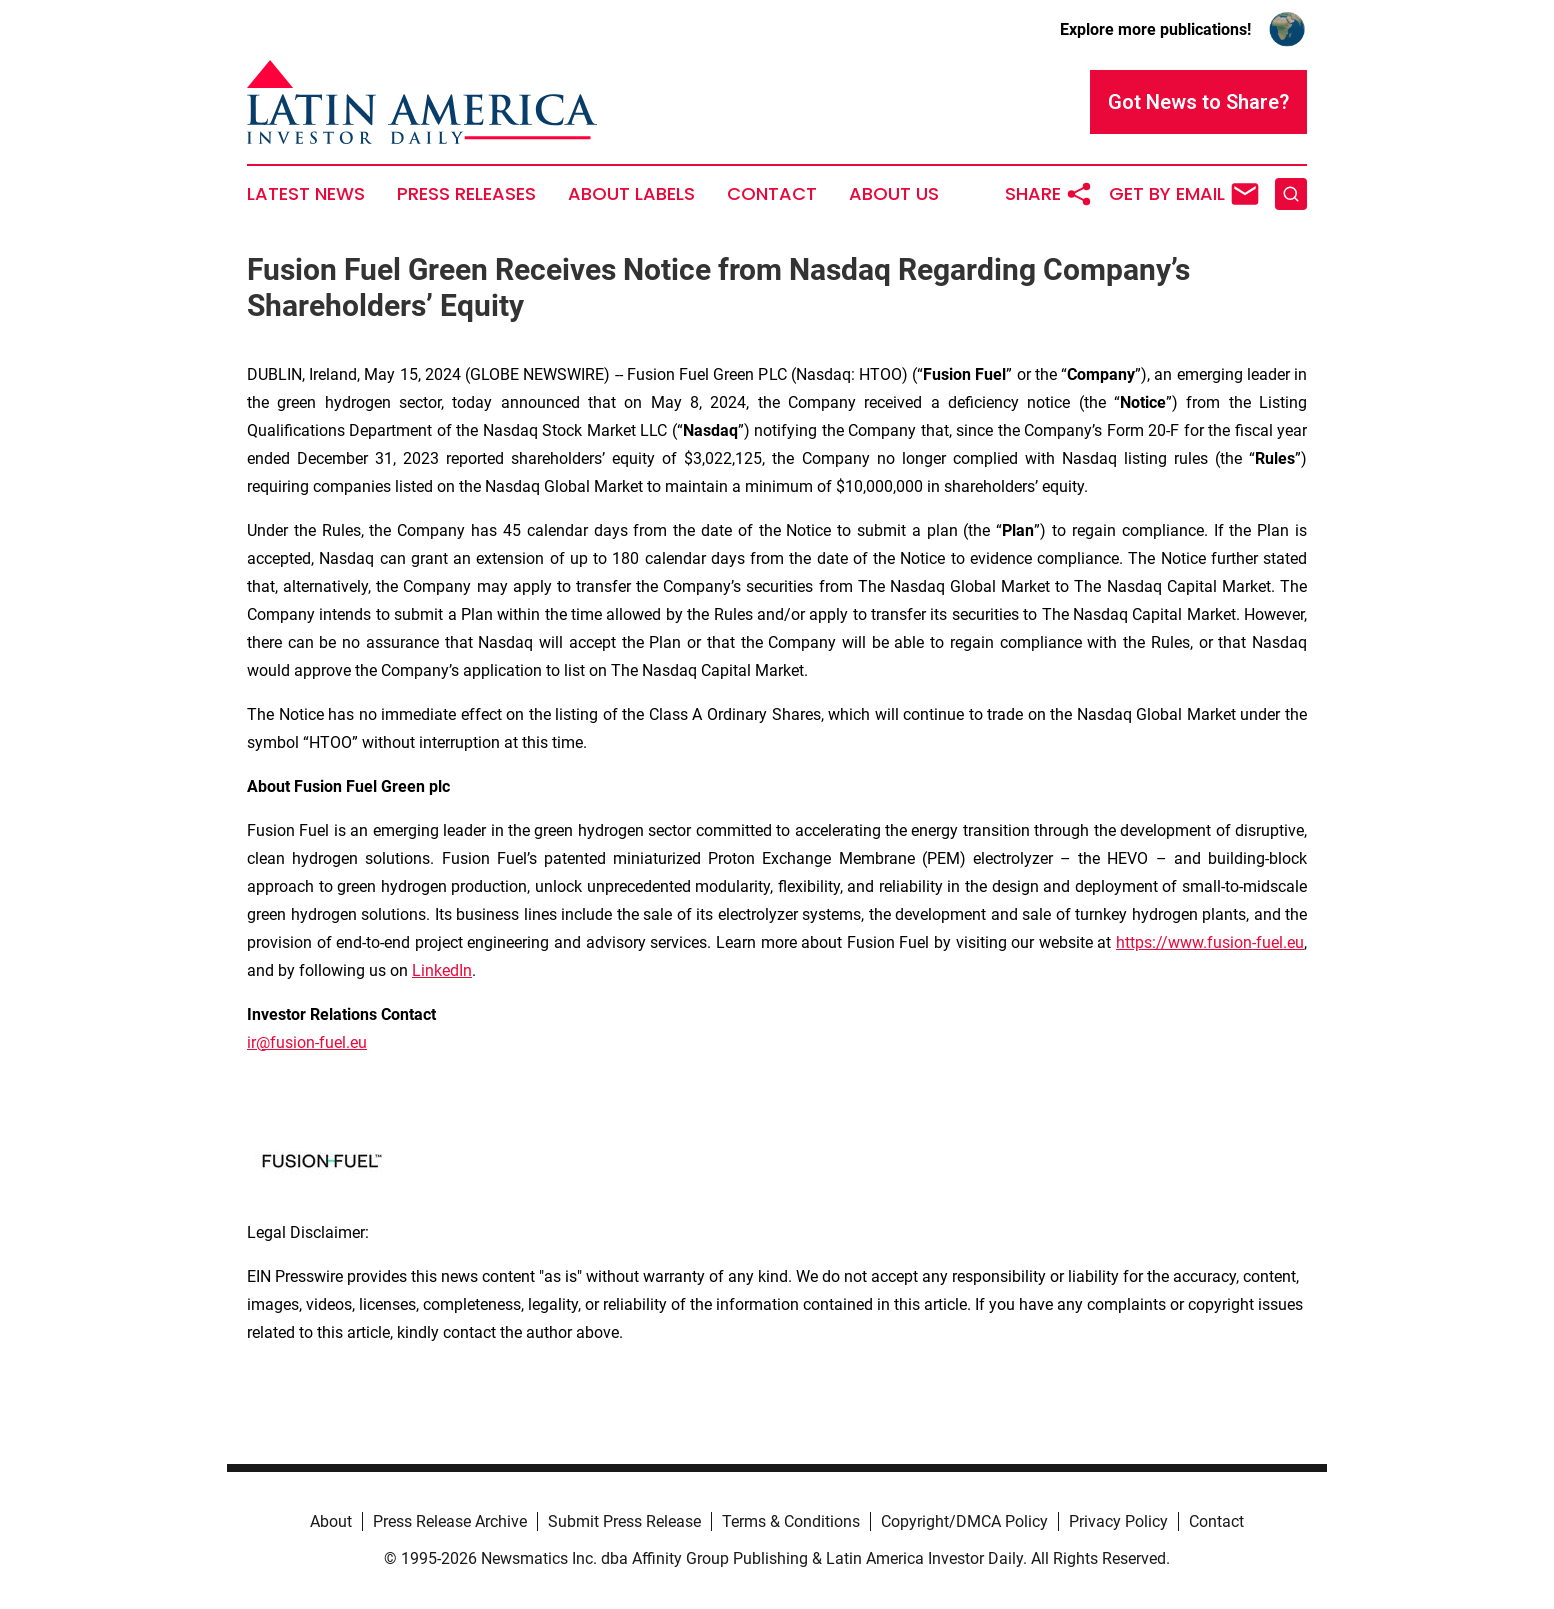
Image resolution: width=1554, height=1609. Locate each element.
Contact (772, 194)
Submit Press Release (624, 1521)
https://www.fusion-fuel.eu (1210, 942)
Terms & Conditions (791, 1521)
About (331, 1521)
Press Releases (466, 194)
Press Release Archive (450, 1521)
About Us (894, 194)
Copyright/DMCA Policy (964, 1521)
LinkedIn (442, 970)
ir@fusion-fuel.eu (307, 1042)
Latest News (306, 194)
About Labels (631, 194)
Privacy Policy (1118, 1521)
